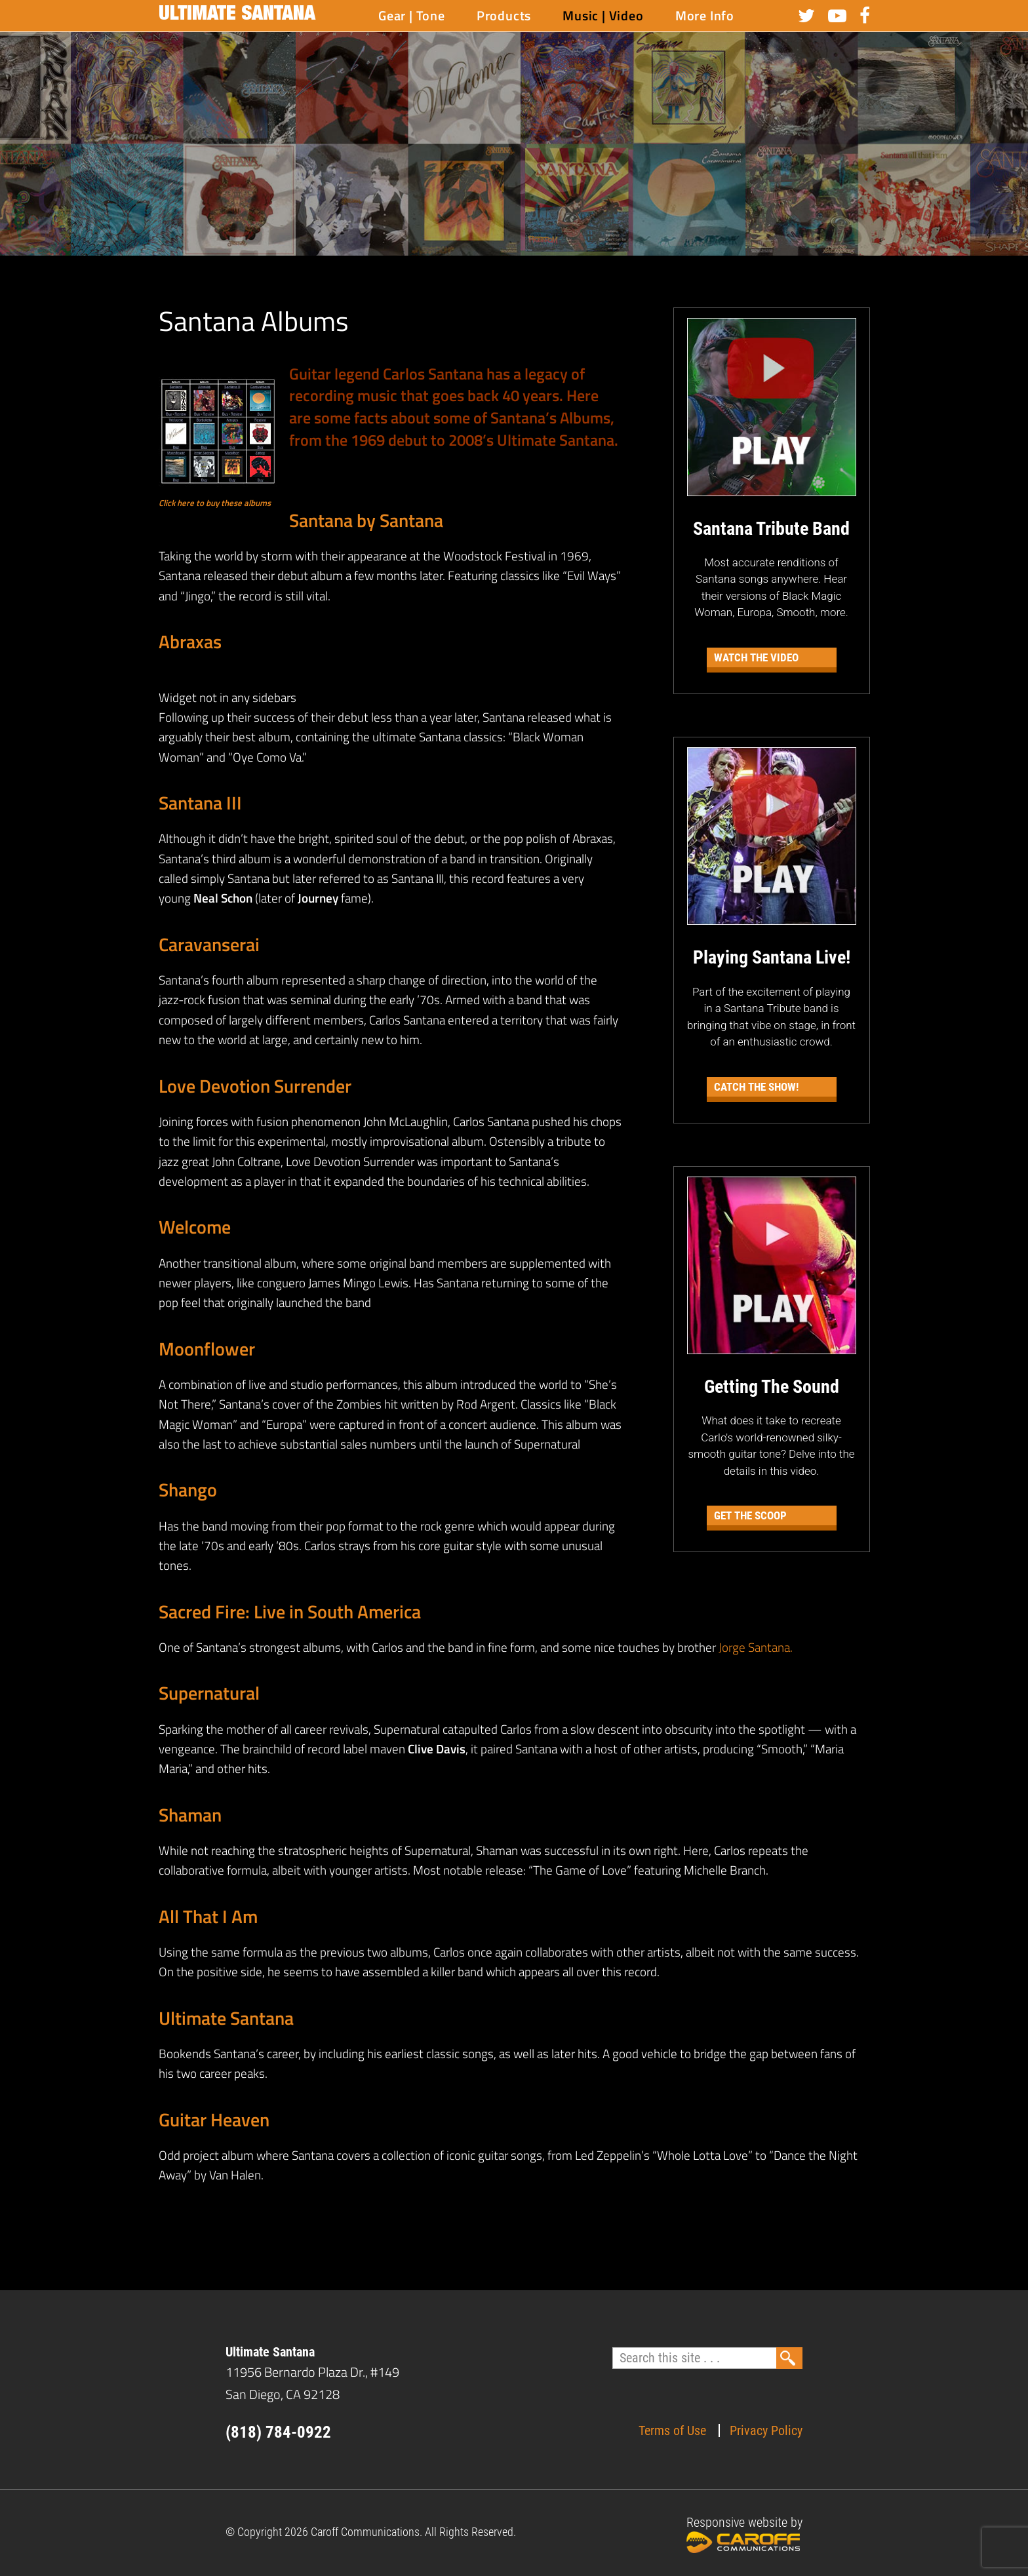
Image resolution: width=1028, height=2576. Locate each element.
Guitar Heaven (214, 2119)
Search (789, 2358)
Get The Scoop (750, 1515)
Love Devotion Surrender (255, 1086)
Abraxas (190, 641)
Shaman (190, 1815)
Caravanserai (209, 944)
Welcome (195, 1227)
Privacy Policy (766, 2430)
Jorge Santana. (756, 1646)
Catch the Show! (756, 1086)
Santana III (200, 803)
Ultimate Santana (237, 16)
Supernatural (209, 1693)
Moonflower (207, 1349)
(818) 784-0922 (278, 2432)
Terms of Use (672, 2430)
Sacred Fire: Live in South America (290, 1611)
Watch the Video (756, 657)
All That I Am (208, 1916)
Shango (188, 1489)
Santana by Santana (366, 520)
